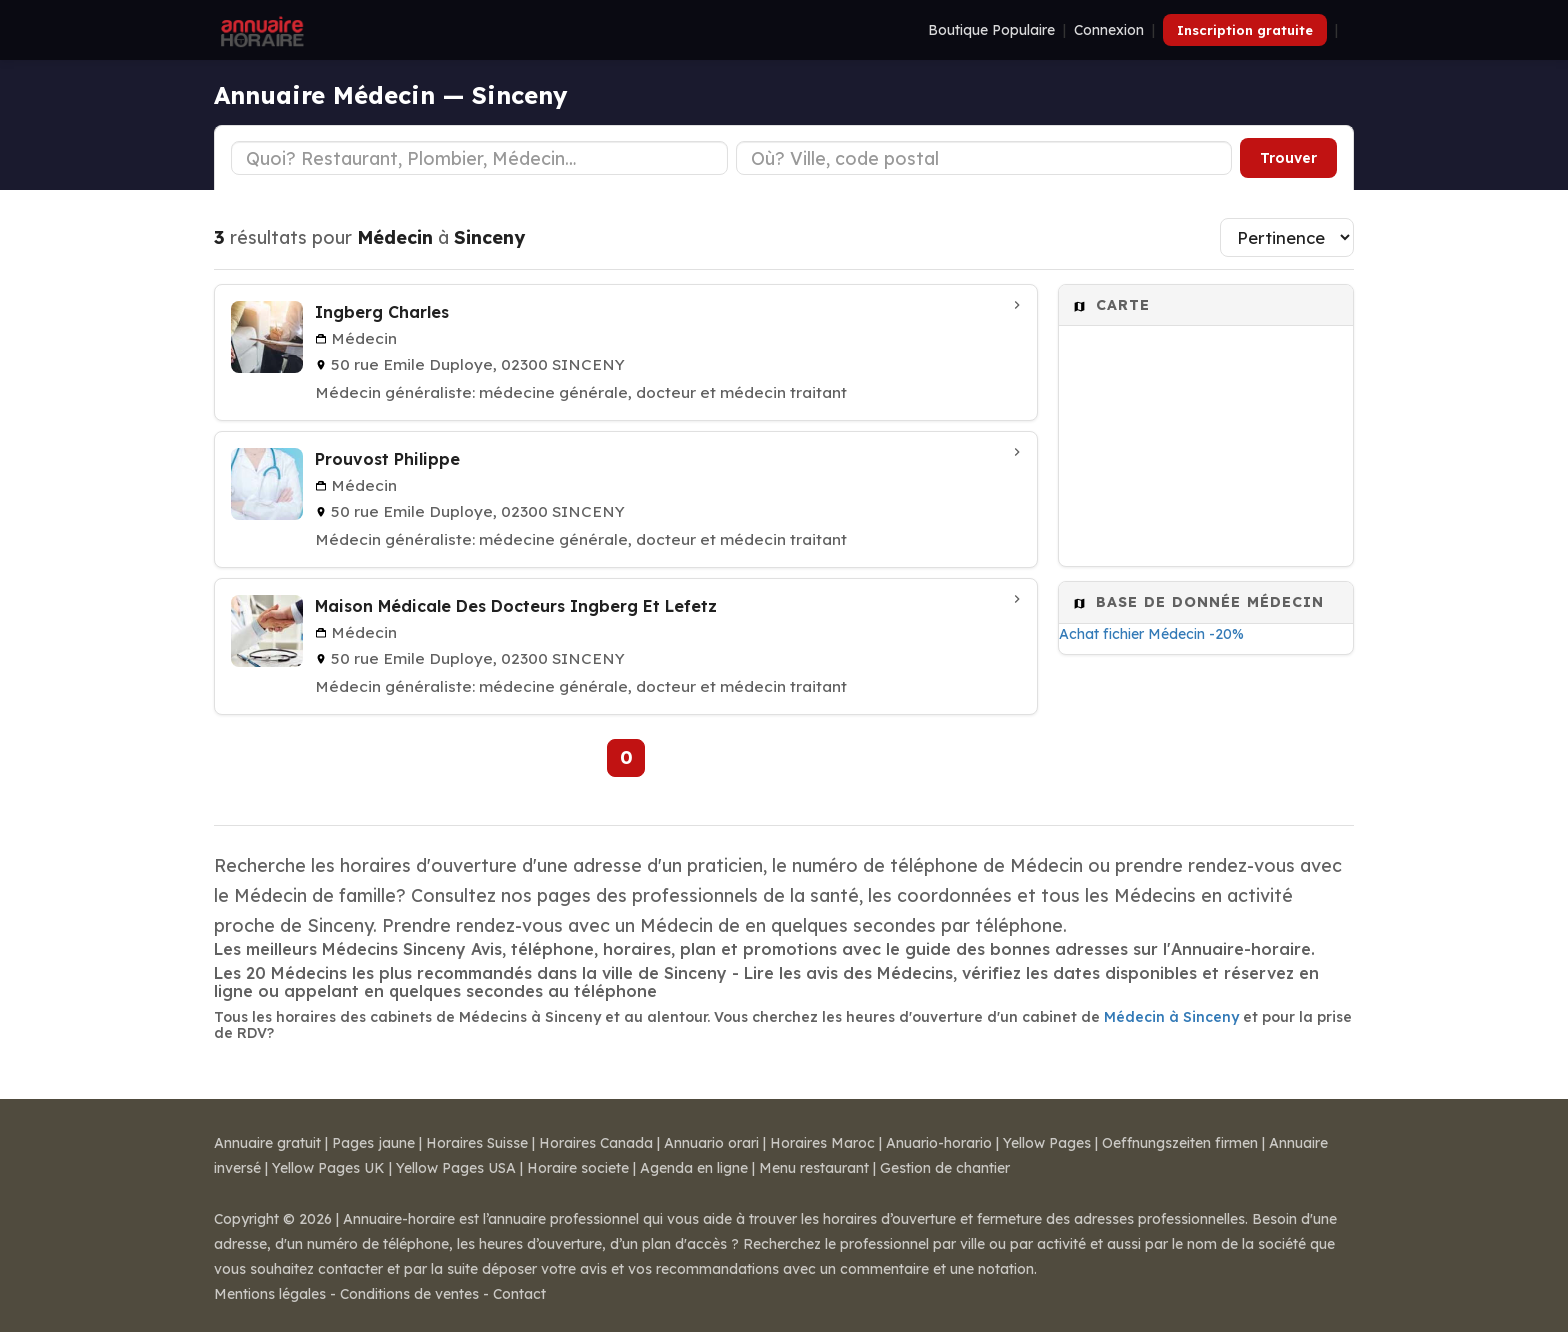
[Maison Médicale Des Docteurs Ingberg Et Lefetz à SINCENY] (626, 646)
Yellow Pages (1047, 1143)
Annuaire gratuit (267, 1143)
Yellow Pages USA (456, 1168)
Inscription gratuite (1245, 30)
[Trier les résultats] (1287, 237)
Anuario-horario (939, 1143)
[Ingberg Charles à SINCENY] (626, 352)
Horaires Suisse (477, 1143)
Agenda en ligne (694, 1168)
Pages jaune (373, 1143)
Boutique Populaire (991, 30)
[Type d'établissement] (479, 158)
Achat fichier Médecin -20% (1151, 634)
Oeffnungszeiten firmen (1180, 1143)
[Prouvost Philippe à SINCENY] (626, 499)
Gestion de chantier (945, 1168)
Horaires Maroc (822, 1143)
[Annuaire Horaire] (260, 30)
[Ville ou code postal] (984, 158)
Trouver (1288, 158)
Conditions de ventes (409, 1294)
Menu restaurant (814, 1168)
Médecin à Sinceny (1171, 1017)
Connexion (1109, 30)
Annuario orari (711, 1143)
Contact (519, 1294)
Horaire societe (578, 1168)
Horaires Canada (596, 1143)
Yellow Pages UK (328, 1168)
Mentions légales (270, 1294)
